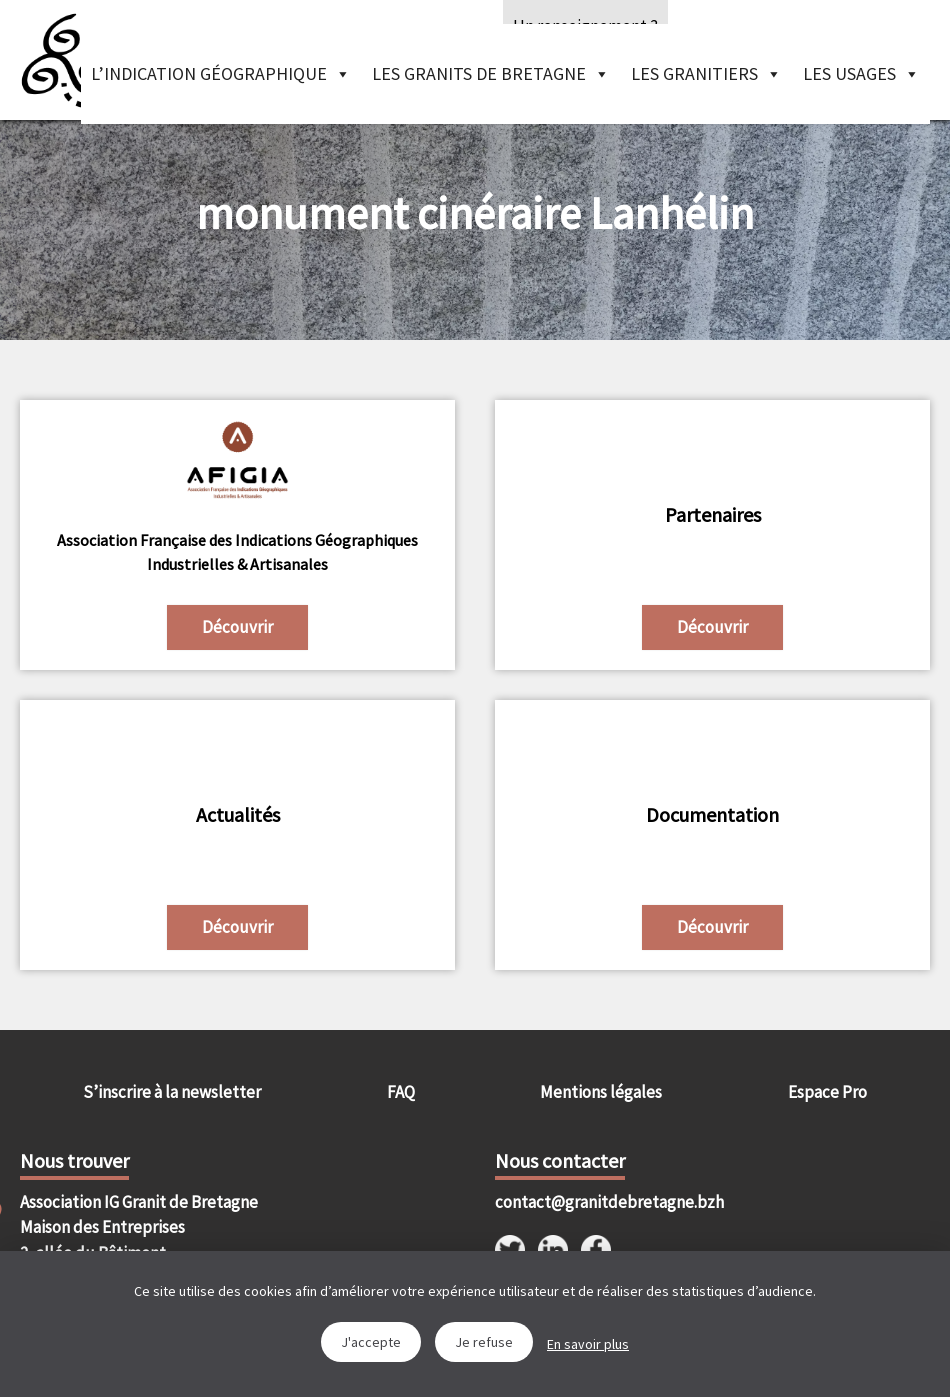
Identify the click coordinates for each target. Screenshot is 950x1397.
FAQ (401, 1092)
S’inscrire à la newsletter (172, 1092)
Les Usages (861, 73)
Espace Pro (827, 1092)
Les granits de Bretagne (491, 73)
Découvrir (237, 627)
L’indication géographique (221, 73)
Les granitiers (706, 73)
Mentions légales (601, 1092)
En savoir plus (588, 1344)
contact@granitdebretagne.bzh (604, 1202)
